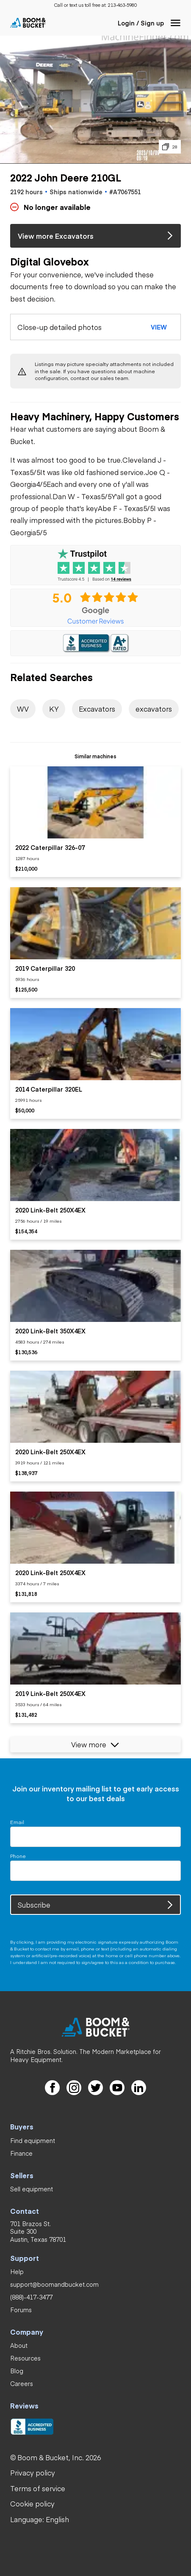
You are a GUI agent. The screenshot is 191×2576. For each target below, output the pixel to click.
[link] (122, 5)
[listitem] (95, 821)
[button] (176, 23)
